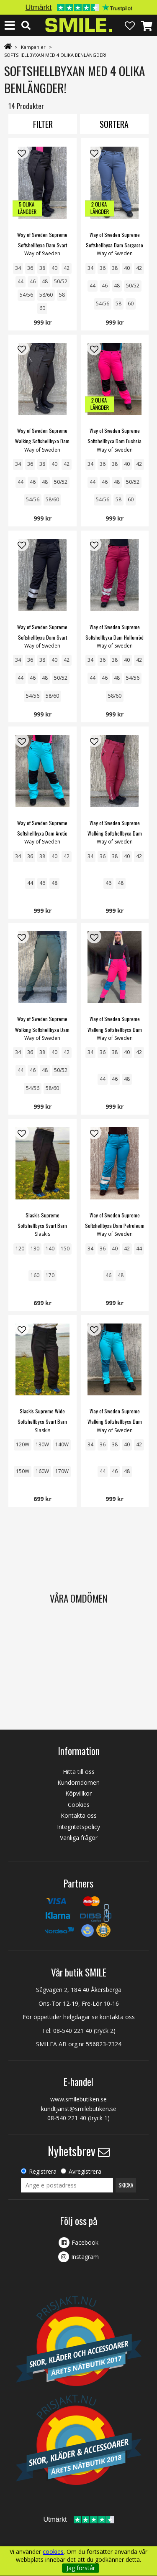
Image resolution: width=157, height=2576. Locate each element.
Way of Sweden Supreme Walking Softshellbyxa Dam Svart (42, 441)
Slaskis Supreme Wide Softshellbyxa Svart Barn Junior (42, 1421)
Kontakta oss (79, 1815)
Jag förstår (81, 2568)
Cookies (79, 1805)
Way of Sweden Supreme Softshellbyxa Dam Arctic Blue (42, 833)
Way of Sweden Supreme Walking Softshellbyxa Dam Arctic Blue (115, 1421)
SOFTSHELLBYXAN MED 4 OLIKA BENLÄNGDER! (55, 55)
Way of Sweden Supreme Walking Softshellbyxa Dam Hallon (115, 833)
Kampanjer (33, 47)
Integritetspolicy (78, 1827)
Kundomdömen (78, 1782)
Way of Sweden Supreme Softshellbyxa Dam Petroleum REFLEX (114, 1226)
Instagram (85, 2257)
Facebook (85, 2242)
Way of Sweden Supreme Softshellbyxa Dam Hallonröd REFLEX (114, 637)
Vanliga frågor (79, 1838)
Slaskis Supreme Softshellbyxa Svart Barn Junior (42, 1226)
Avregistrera (85, 2171)
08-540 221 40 (72, 2031)
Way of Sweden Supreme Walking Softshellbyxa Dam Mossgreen (42, 1029)
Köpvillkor (78, 1793)
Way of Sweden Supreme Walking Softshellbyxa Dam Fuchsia (115, 1029)
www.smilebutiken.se (78, 2099)
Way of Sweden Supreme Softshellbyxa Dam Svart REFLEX (42, 637)
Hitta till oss (79, 1772)
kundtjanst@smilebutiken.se (78, 2109)
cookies (53, 2552)
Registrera (43, 2171)
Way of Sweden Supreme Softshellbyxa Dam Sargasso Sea (114, 245)
